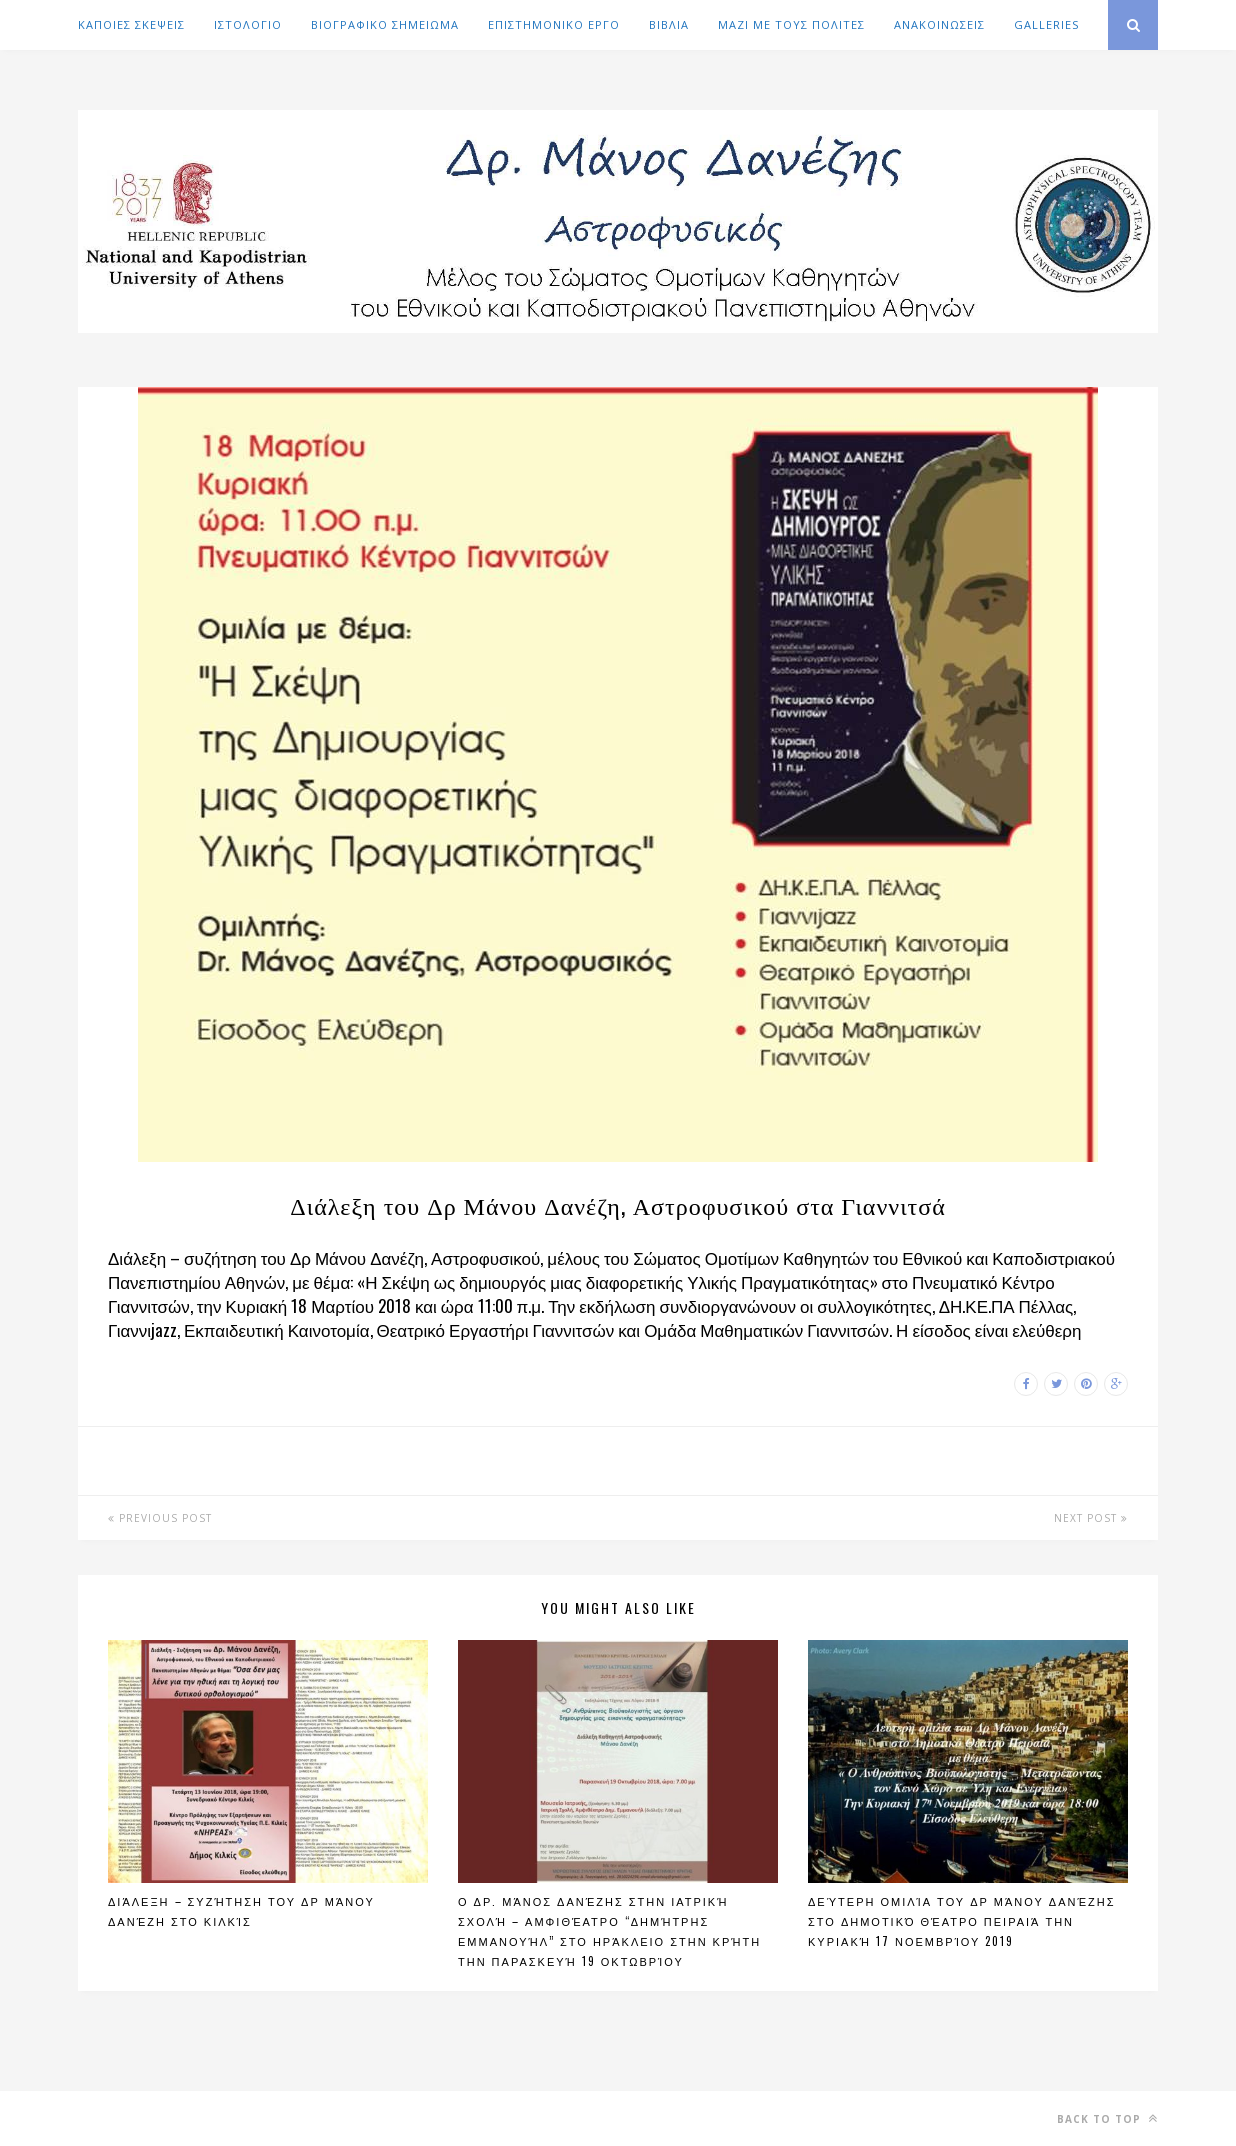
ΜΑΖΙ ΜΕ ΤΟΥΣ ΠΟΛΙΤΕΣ (791, 24)
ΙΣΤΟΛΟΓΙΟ (248, 24)
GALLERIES (1046, 24)
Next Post (1091, 1518)
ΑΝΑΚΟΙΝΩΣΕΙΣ (939, 24)
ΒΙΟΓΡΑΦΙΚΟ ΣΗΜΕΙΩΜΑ (385, 24)
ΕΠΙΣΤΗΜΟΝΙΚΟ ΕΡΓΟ (554, 24)
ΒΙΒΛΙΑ (669, 24)
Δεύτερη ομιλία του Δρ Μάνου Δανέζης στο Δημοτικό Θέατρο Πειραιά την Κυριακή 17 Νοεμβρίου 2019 (962, 1921)
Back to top (1107, 2118)
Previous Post (160, 1518)
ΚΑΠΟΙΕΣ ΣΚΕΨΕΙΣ (131, 24)
